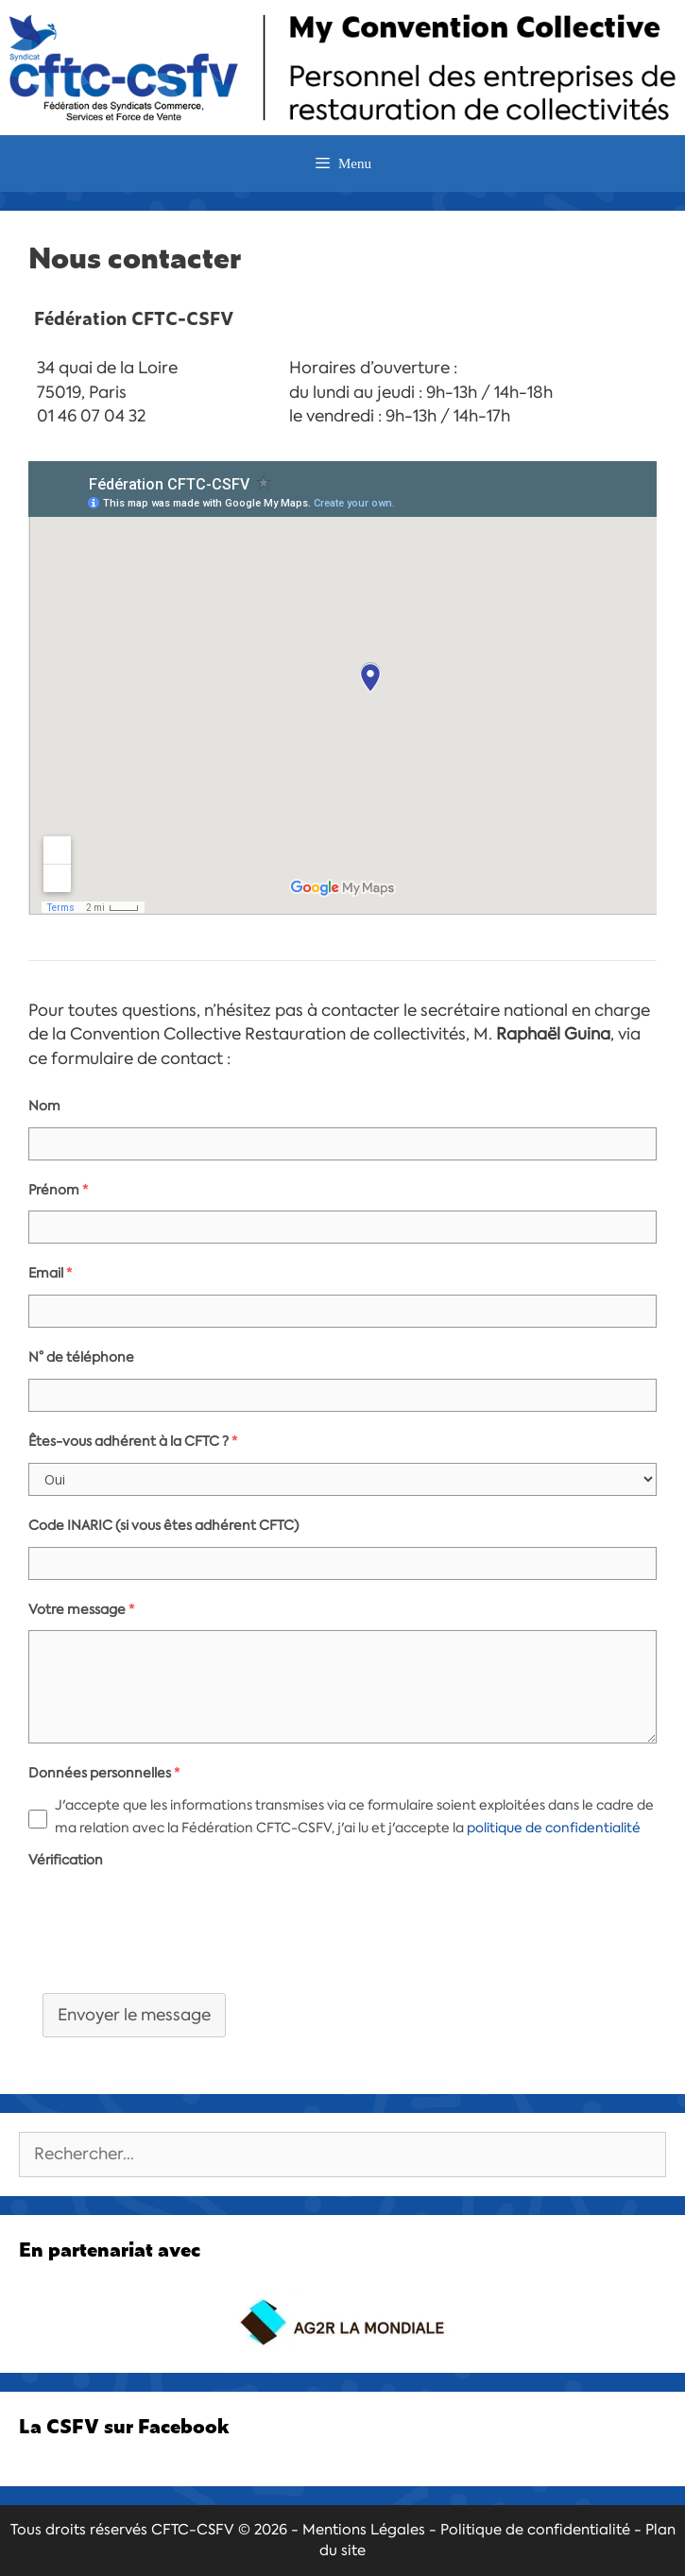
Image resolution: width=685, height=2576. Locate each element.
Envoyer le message (134, 2014)
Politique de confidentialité (535, 2529)
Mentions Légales (363, 2529)
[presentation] (172, 1932)
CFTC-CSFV (192, 2529)
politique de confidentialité (554, 1827)
